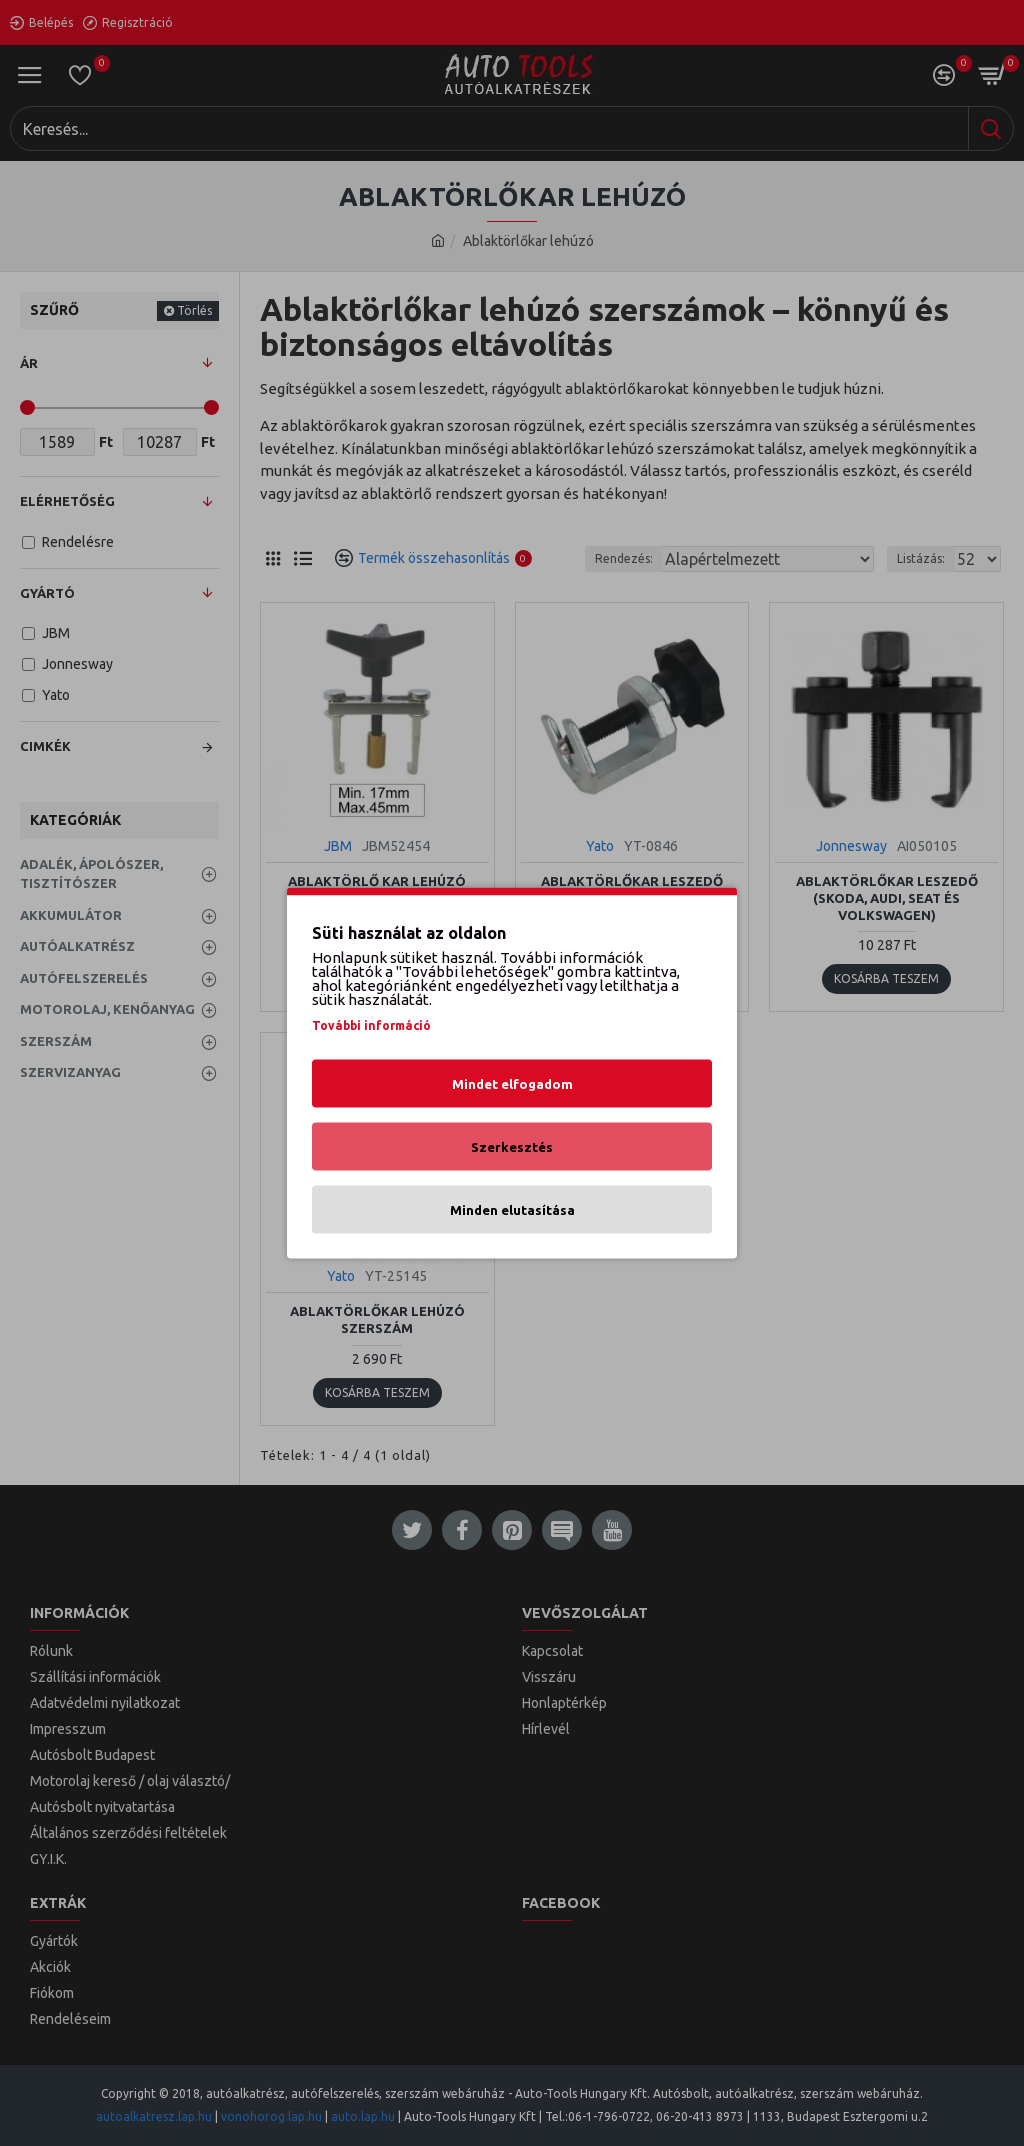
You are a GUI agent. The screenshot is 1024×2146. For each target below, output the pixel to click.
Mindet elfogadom (512, 1084)
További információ (371, 1025)
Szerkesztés (512, 1147)
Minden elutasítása (512, 1210)
